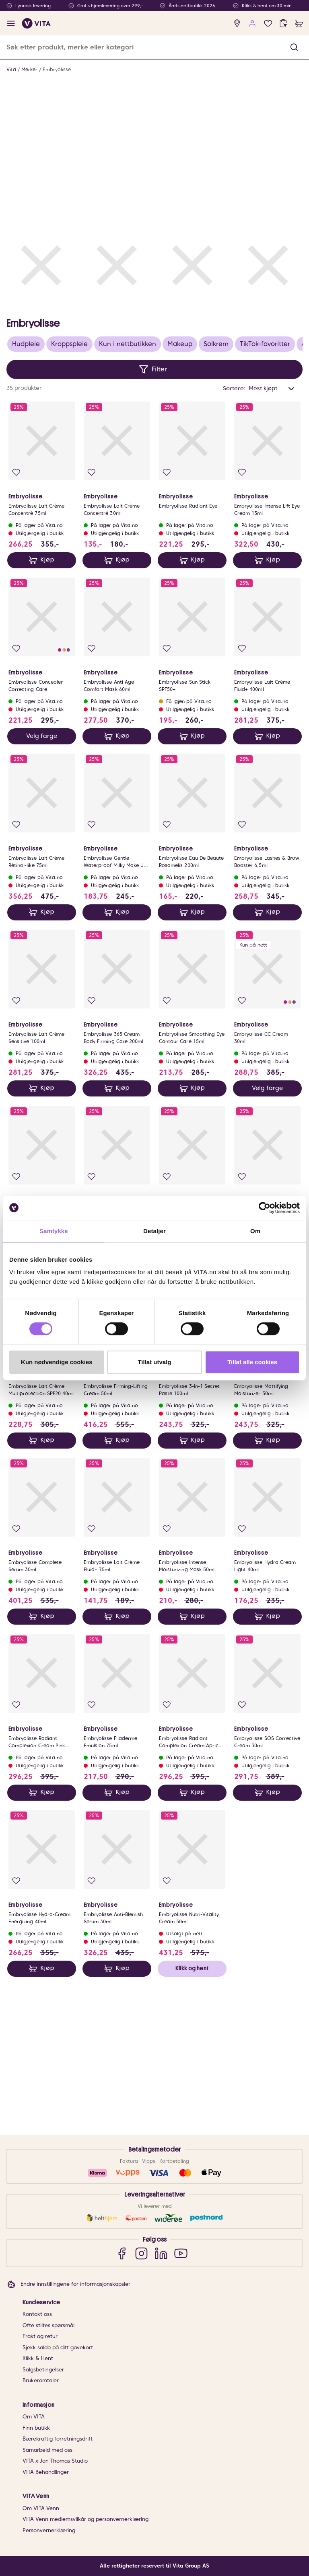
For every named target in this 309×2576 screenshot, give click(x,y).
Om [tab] (255, 1231)
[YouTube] (180, 2253)
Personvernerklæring (49, 2530)
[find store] (237, 23)
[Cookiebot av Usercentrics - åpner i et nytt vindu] (264, 1208)
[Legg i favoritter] (16, 620)
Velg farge (41, 883)
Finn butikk (36, 2428)
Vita (11, 69)
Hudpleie (26, 492)
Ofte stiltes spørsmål (48, 2325)
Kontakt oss (37, 2314)
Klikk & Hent (38, 2358)
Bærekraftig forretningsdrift (58, 2439)
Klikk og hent (191, 2116)
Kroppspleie (69, 492)
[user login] (252, 23)
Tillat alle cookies (252, 1362)
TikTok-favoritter (265, 492)
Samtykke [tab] (53, 1231)
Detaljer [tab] (154, 1231)
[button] (294, 47)
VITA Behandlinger (46, 2472)
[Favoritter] (268, 23)
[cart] (299, 23)
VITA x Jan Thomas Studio (55, 2461)
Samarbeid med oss (47, 2450)
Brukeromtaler (41, 2380)
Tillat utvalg (154, 1362)
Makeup (179, 492)
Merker (29, 69)
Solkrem (216, 492)
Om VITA (34, 2417)
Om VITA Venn (41, 2508)
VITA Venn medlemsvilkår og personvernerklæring (85, 2519)
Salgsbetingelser (43, 2370)
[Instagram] (141, 2253)
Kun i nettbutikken (127, 492)
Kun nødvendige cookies (57, 1362)
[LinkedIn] (161, 2253)
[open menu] (11, 23)
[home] (36, 23)
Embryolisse (57, 69)
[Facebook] (121, 2253)
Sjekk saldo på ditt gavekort (58, 2347)
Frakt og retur (40, 2336)
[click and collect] (283, 23)
